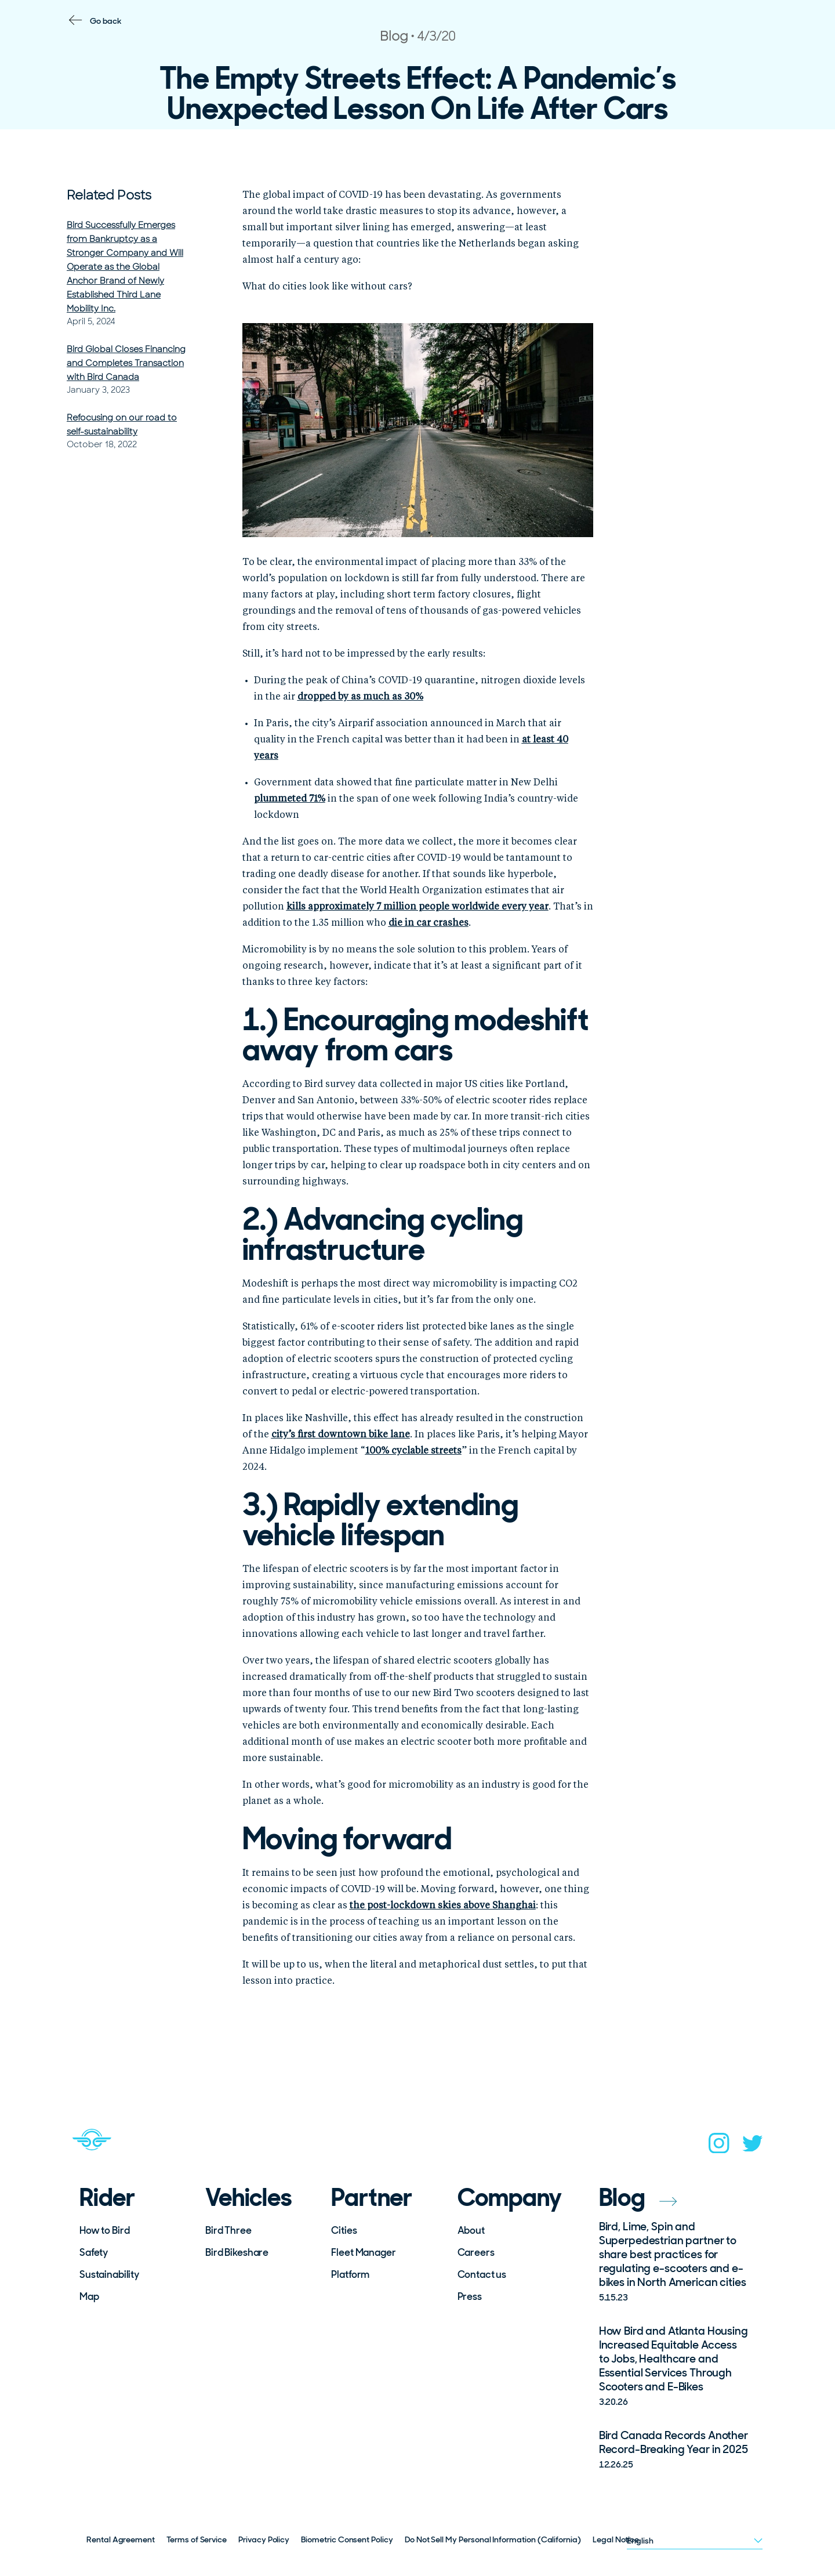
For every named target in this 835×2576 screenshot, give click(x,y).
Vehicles (248, 2197)
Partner (371, 2197)
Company (510, 2197)
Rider (107, 2197)
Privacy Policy (263, 2539)
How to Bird (104, 2230)
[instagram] (719, 2147)
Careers (476, 2252)
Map (89, 2296)
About (471, 2230)
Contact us (482, 2274)
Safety (93, 2252)
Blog (638, 2197)
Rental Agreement (120, 2539)
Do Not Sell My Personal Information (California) (493, 2539)
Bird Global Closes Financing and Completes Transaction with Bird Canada (126, 363)
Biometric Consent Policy (347, 2539)
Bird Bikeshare (236, 2252)
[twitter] (752, 2147)
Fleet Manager (363, 2252)
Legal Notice (616, 2539)
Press (470, 2296)
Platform (350, 2274)
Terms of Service (196, 2539)
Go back (106, 21)
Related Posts (109, 195)
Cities (344, 2230)
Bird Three (228, 2230)
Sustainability (109, 2274)
